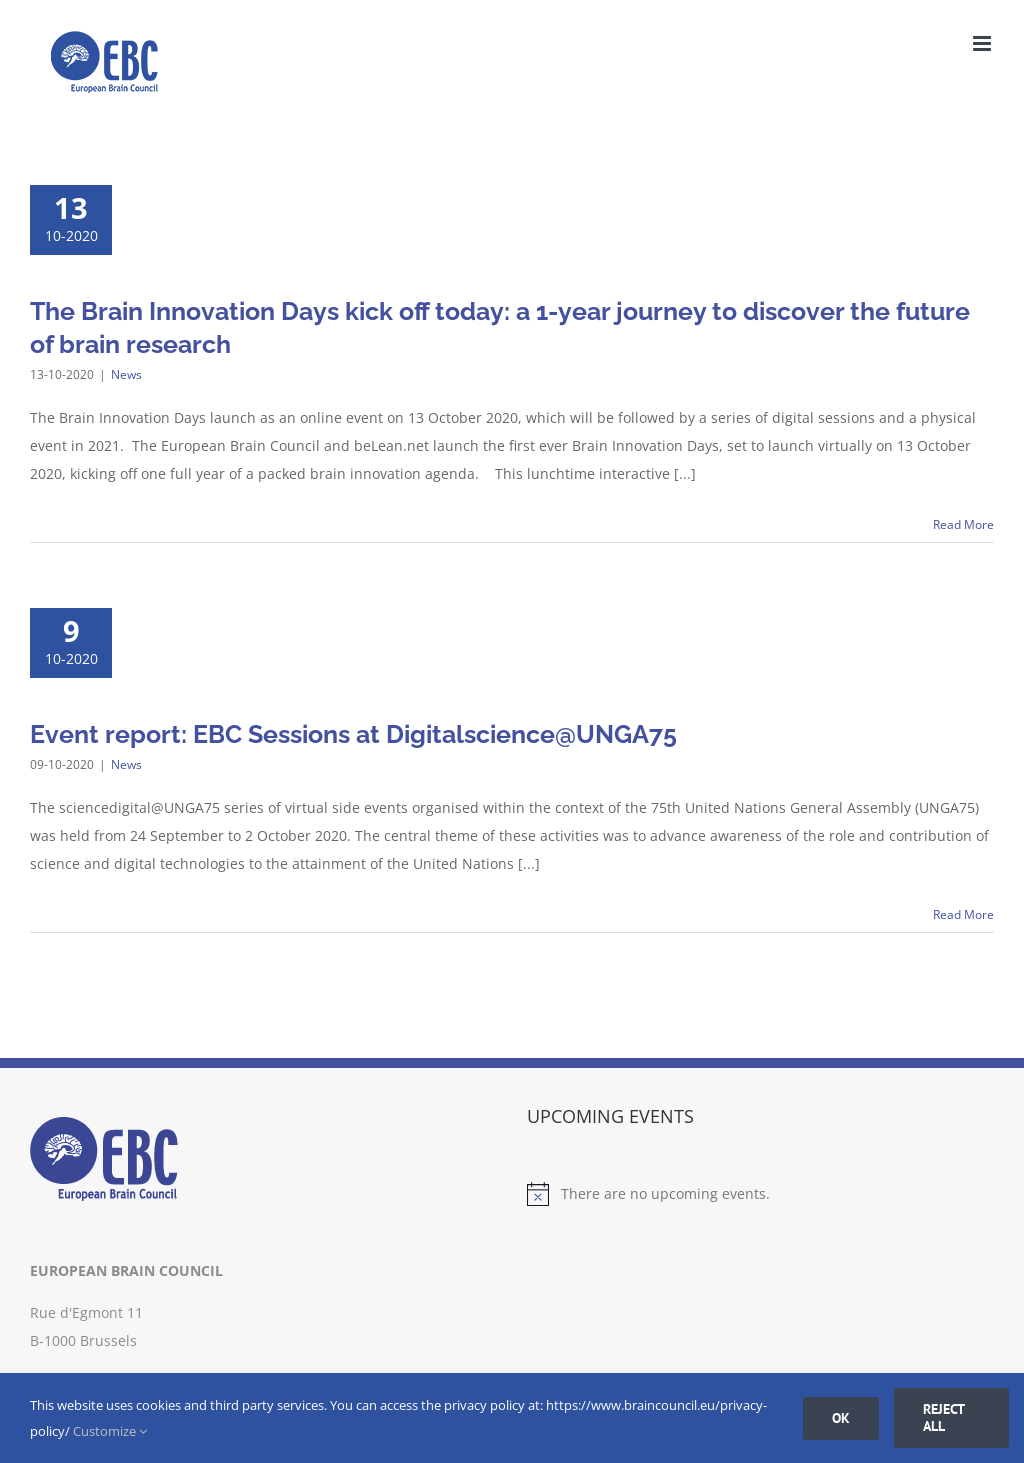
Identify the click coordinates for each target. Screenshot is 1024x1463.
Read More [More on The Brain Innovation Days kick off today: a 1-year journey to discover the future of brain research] (963, 524)
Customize (110, 1431)
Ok (841, 1418)
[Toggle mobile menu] (983, 43)
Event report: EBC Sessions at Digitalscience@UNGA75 (353, 734)
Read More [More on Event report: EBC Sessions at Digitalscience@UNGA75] (963, 914)
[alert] (760, 1194)
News (126, 374)
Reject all (944, 1417)
